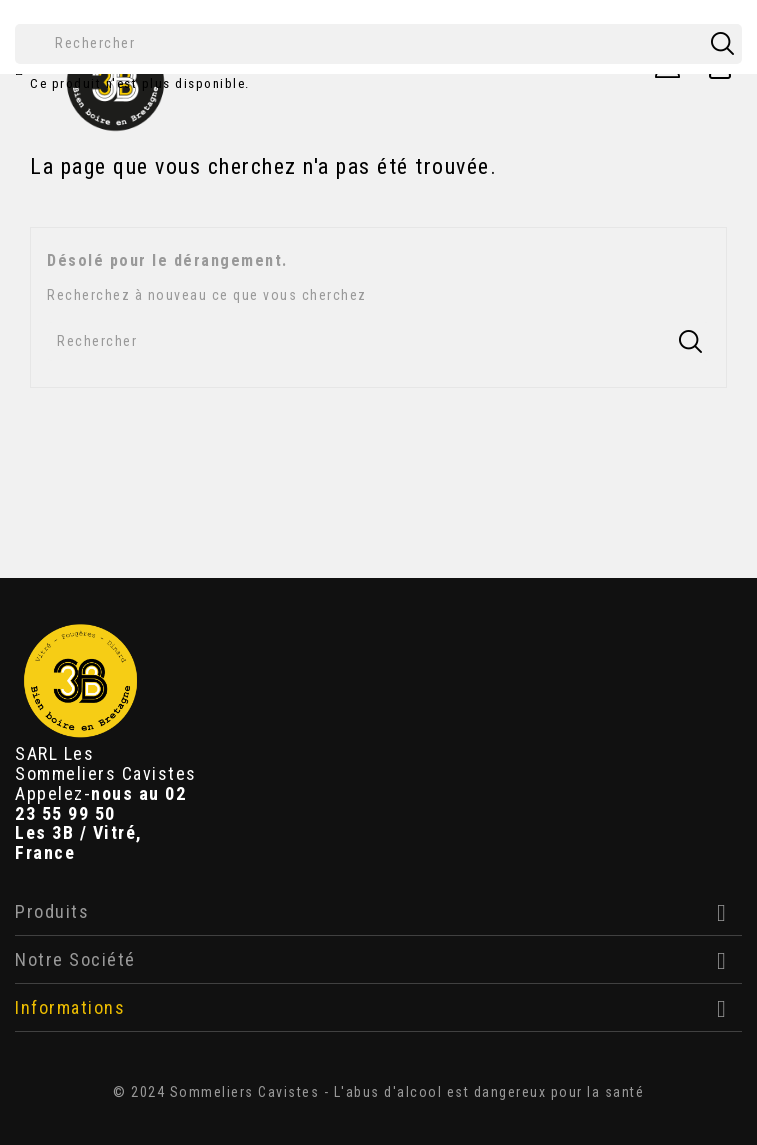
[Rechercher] (378, 44)
